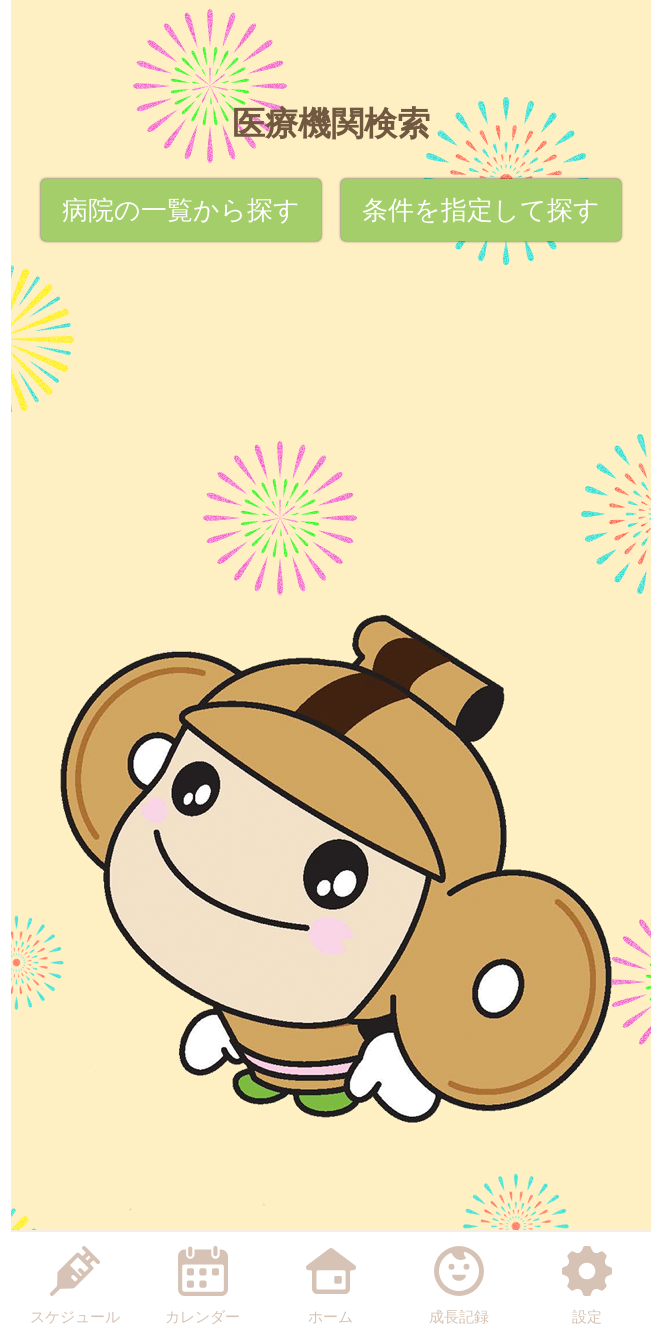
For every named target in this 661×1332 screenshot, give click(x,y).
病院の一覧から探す (181, 210)
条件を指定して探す (481, 210)
